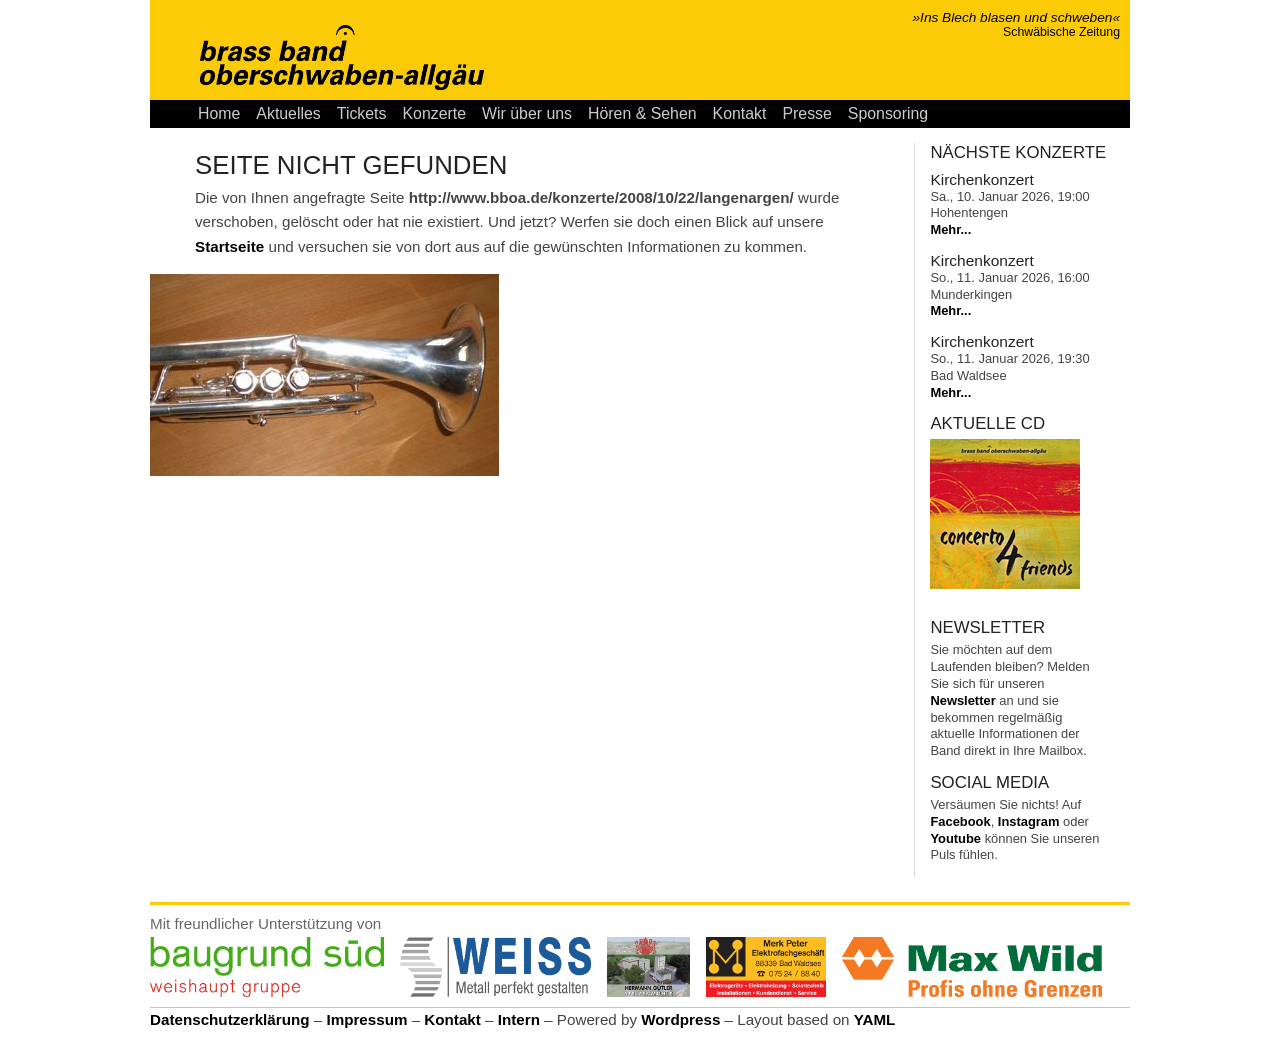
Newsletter (962, 700)
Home (219, 113)
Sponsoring (888, 113)
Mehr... (950, 229)
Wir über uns (527, 113)
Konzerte (434, 113)
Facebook (960, 821)
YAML (875, 1019)
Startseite (229, 246)
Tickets (362, 113)
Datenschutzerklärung (230, 1019)
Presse (806, 113)
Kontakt (740, 113)
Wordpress (680, 1019)
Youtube (955, 838)
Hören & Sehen (642, 113)
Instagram (1029, 821)
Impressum (366, 1019)
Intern (519, 1019)
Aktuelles (288, 113)
